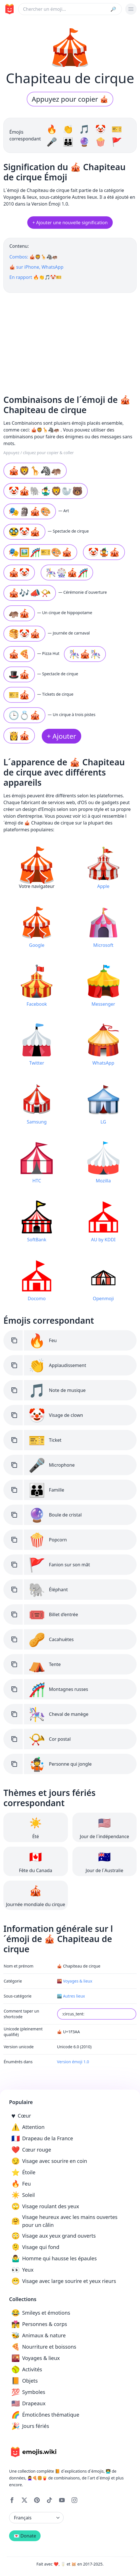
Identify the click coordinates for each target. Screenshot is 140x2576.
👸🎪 (19, 735)
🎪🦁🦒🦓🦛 (35, 470)
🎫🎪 (19, 694)
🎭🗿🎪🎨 (30, 511)
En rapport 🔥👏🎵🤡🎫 (35, 277)
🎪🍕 (19, 654)
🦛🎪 (19, 613)
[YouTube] (62, 2500)
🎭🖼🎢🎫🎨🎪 (40, 552)
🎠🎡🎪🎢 (67, 572)
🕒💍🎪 (24, 715)
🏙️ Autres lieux (71, 1996)
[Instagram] (74, 2500)
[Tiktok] (49, 2500)
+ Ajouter (61, 736)
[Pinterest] (37, 2500)
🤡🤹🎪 (104, 552)
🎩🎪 (19, 674)
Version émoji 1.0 (73, 2061)
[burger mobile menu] (131, 9)
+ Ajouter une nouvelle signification (70, 222)
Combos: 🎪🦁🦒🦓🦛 (33, 257)
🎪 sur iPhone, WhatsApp (36, 267)
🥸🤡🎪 (24, 531)
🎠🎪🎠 (85, 654)
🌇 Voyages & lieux (74, 1981)
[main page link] (8, 9)
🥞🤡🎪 (24, 633)
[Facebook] (12, 2500)
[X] (24, 2500)
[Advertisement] (70, 341)
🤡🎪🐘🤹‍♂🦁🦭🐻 (46, 491)
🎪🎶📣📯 (30, 593)
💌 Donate (25, 2536)
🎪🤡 (19, 572)
